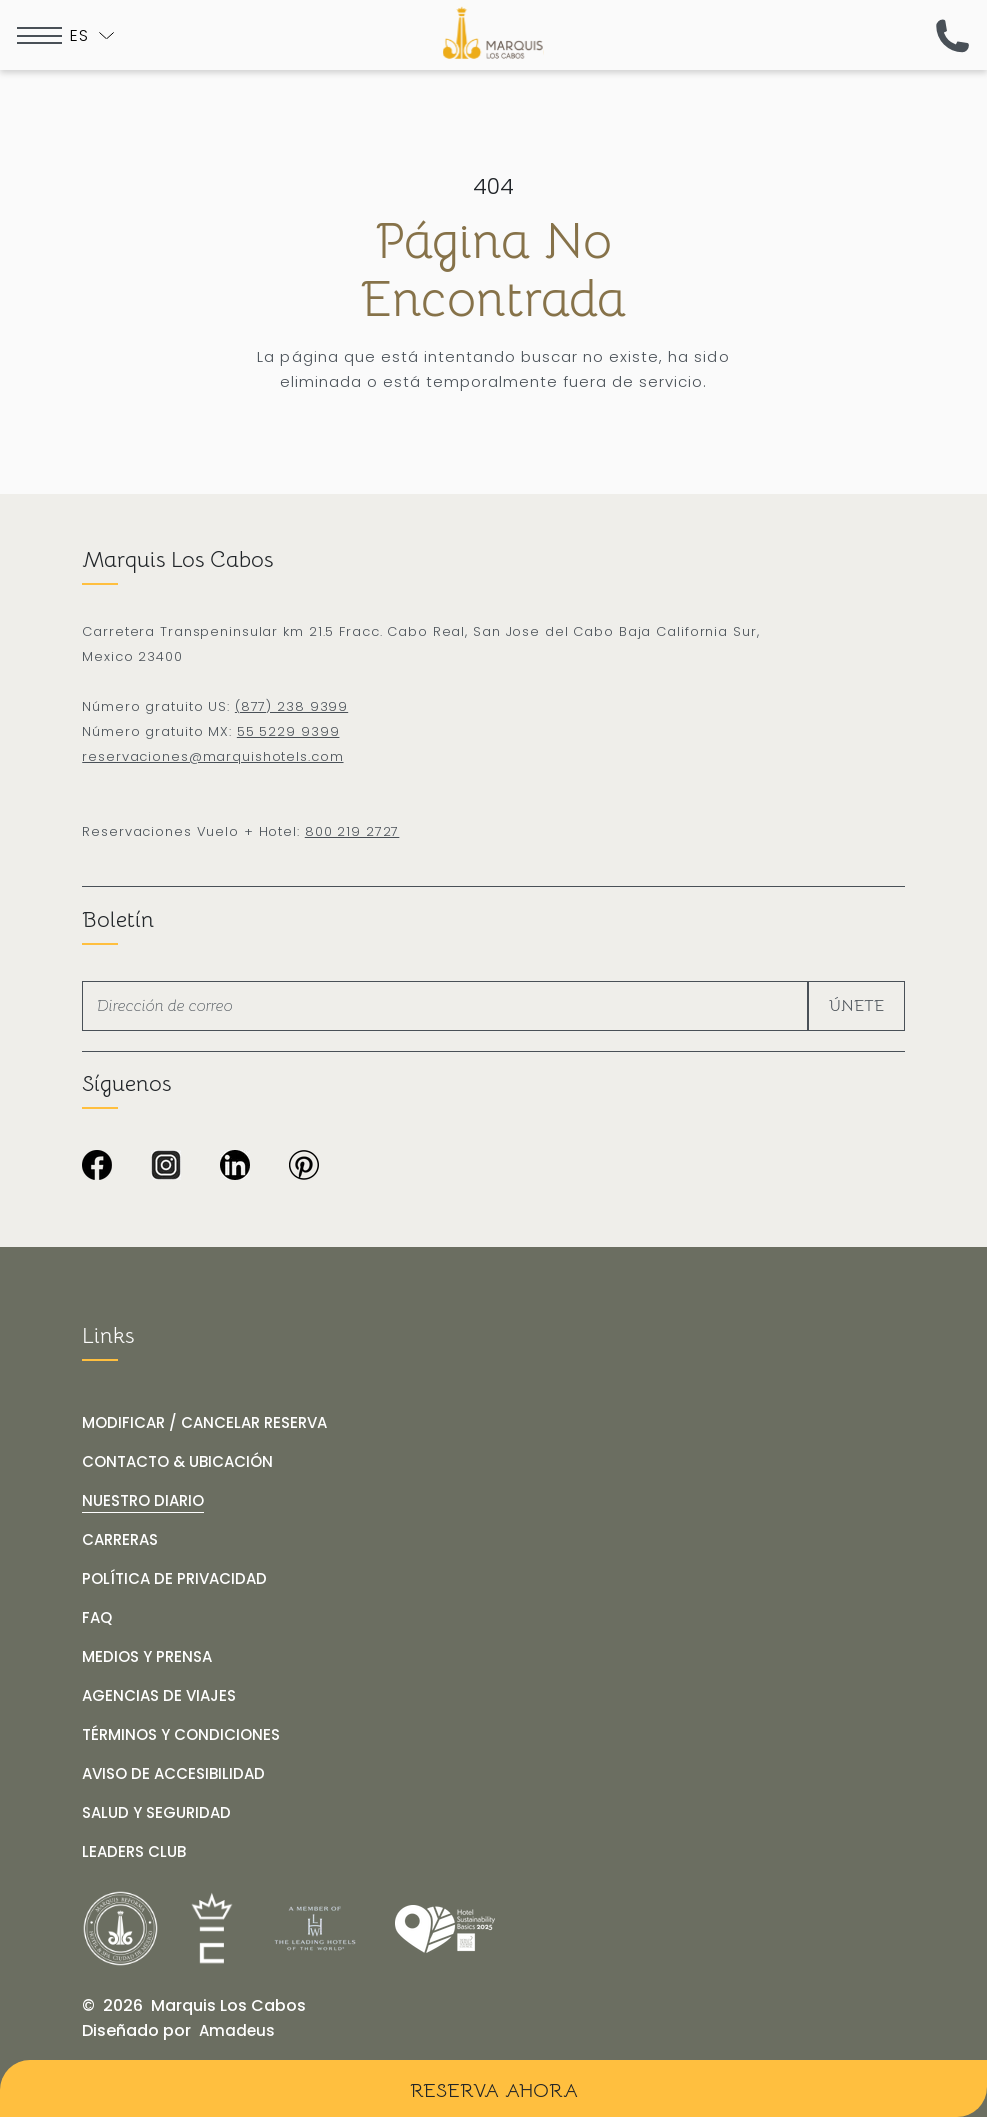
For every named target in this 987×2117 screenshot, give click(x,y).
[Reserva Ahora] (493, 2088)
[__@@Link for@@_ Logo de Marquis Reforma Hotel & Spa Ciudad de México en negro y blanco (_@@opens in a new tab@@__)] (120, 1928)
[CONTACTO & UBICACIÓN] (177, 1462)
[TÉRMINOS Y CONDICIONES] (181, 1735)
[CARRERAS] (120, 1540)
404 (493, 186)
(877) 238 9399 (291, 706)
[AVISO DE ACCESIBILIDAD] (173, 1774)
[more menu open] (39, 35)
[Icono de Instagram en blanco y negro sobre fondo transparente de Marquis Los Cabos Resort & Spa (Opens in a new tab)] (166, 1167)
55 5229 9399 (288, 731)
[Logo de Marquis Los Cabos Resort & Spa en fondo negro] (493, 33)
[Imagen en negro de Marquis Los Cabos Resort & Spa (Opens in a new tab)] (97, 1167)
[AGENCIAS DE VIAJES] (159, 1696)
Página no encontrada (493, 271)
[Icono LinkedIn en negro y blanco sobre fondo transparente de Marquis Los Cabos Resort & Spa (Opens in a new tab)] (235, 1167)
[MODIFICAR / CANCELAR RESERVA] (204, 1423)
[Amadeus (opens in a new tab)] (237, 2031)
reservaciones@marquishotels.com (212, 756)
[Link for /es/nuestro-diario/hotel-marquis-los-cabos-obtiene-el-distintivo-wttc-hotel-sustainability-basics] (445, 1929)
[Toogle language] (92, 35)
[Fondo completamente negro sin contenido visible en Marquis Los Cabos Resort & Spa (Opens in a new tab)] (304, 1167)
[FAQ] (97, 1618)
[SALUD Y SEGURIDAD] (156, 1813)
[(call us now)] (952, 35)
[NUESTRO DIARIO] (143, 1501)
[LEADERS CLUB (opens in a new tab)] (134, 1852)
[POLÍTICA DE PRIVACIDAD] (174, 1579)
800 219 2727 (352, 831)
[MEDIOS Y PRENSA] (147, 1657)
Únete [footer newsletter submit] (856, 1006)
